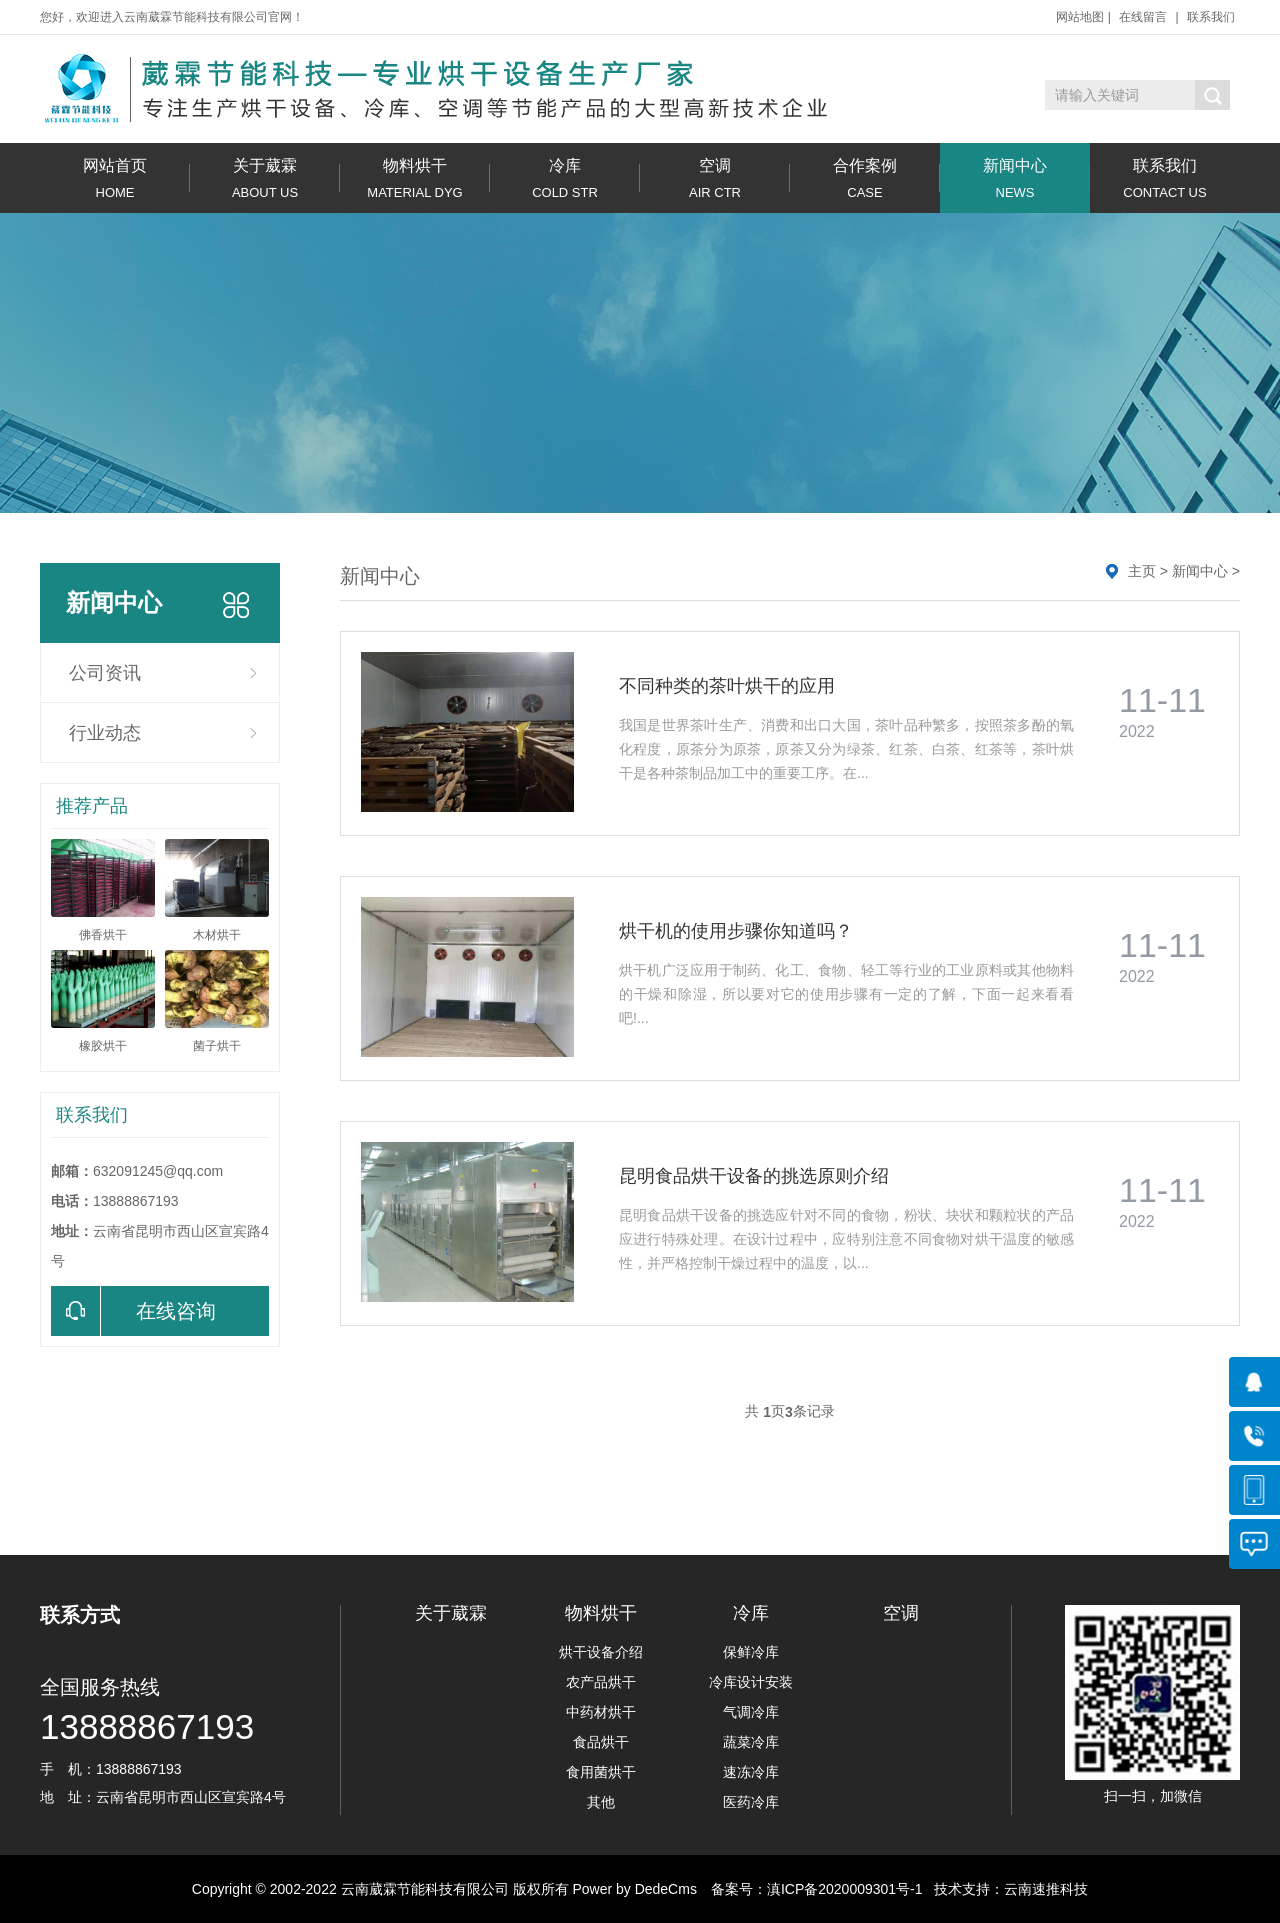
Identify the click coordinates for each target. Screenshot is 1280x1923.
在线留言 (1143, 17)
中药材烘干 (601, 1712)
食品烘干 (601, 1742)
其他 (601, 1802)
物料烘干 (415, 178)
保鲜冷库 (751, 1652)
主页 (1142, 571)
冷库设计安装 (751, 1682)
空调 (715, 178)
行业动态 (105, 733)
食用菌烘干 (601, 1772)
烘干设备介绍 (601, 1652)
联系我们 (1211, 17)
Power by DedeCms (634, 1889)
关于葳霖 (265, 178)
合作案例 (865, 178)
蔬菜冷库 (751, 1742)
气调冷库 (751, 1712)
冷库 (565, 178)
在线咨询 (133, 1311)
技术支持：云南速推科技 (1006, 1889)
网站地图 (1080, 17)
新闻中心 (1015, 178)
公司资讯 (105, 673)
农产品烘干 (601, 1682)
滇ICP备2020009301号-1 (845, 1889)
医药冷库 (751, 1802)
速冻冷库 (751, 1772)
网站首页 (115, 178)
